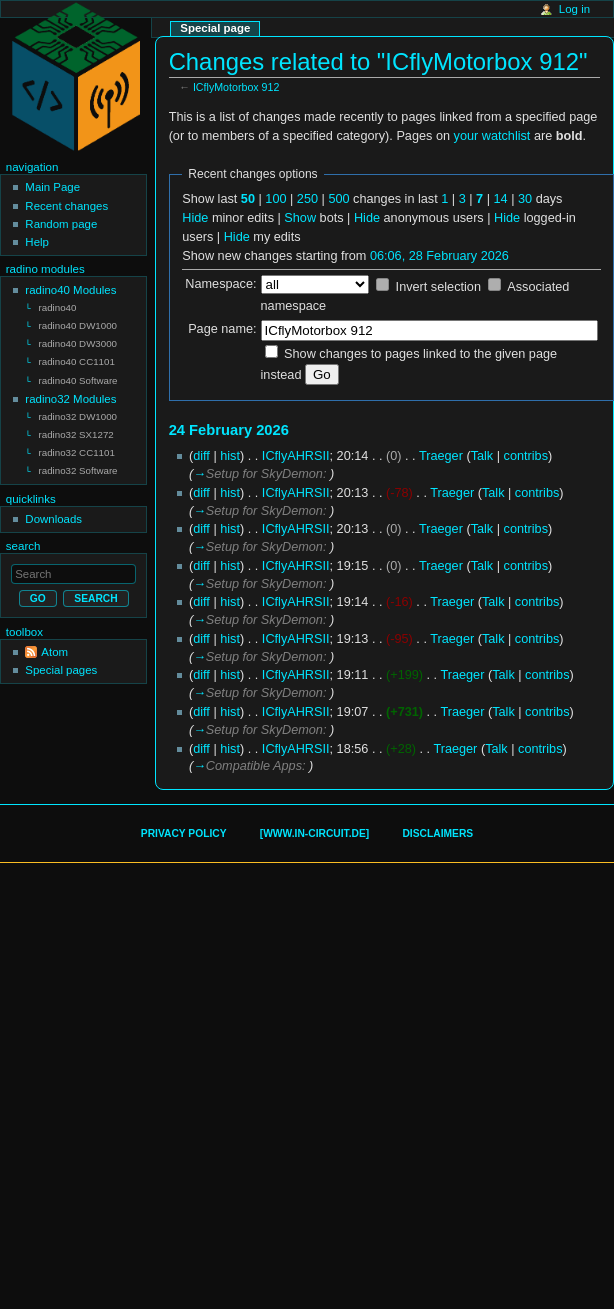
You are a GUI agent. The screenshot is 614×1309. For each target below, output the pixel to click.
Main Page (52, 187)
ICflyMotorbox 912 (236, 87)
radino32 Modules (70, 394)
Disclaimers (437, 833)
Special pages (61, 661)
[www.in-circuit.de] (314, 833)
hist (230, 456)
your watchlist (492, 136)
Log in (574, 9)
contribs (526, 456)
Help (37, 242)
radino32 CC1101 (77, 445)
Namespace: (220, 284)
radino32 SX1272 (76, 428)
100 (275, 199)
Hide (195, 218)
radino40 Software (78, 376)
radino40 (58, 307)
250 (307, 199)
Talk (482, 456)
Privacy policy (184, 833)
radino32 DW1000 (78, 411)
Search (23, 537)
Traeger (441, 456)
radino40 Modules (70, 290)
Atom (54, 643)
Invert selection (438, 287)
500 (338, 199)
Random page (61, 224)
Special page (215, 28)
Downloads (53, 510)
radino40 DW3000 (78, 341)
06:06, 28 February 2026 (439, 256)
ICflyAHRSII (296, 456)
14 (501, 199)
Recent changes (66, 206)
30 (525, 199)
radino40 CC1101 (77, 358)
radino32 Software (78, 462)
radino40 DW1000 (78, 324)
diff (201, 456)
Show (300, 218)
